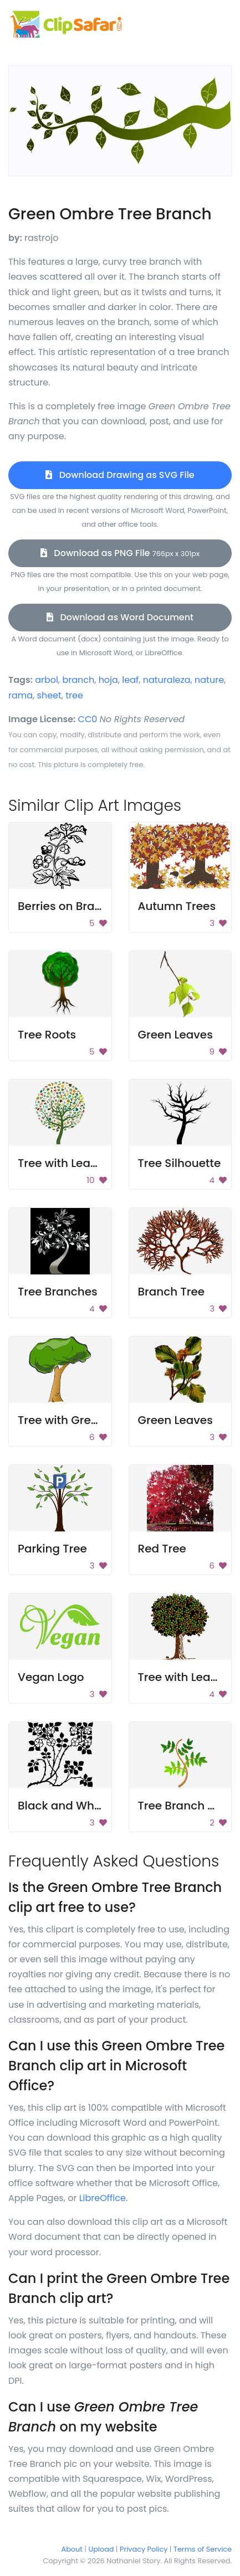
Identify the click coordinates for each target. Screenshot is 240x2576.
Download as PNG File (120, 553)
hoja (108, 679)
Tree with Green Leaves (82, 1420)
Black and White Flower (82, 1805)
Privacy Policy (143, 2549)
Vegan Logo (51, 1677)
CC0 (88, 719)
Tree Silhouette (179, 1163)
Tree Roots (47, 1034)
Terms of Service (202, 2549)
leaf (130, 679)
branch (78, 679)
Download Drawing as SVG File (119, 475)
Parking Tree (52, 1548)
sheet (49, 695)
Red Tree (162, 1548)
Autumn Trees (177, 906)
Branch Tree (171, 1291)
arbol (46, 679)
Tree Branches (58, 1291)
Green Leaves (175, 1034)
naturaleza (167, 679)
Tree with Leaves (64, 1163)
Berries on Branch (67, 906)
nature (209, 679)
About (72, 2549)
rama (20, 695)
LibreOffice (102, 2198)
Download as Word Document (120, 617)
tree (74, 695)
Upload (101, 2549)
